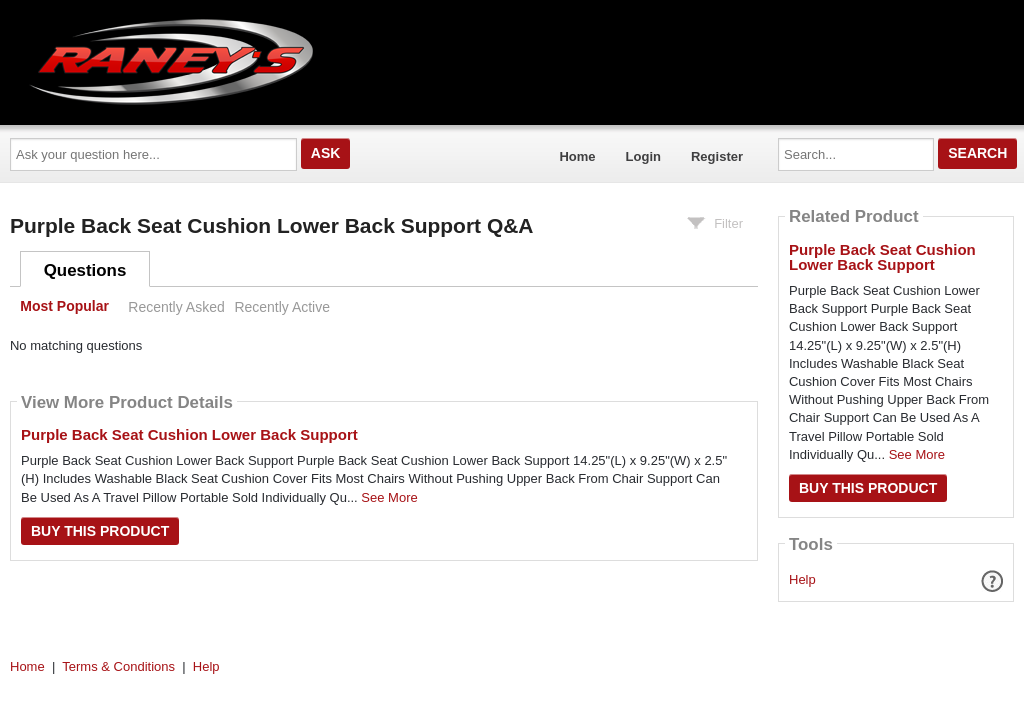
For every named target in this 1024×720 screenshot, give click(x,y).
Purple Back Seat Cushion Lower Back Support (189, 434)
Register (717, 156)
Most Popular (64, 307)
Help (802, 579)
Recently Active (282, 307)
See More (389, 497)
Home (577, 156)
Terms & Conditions (118, 666)
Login (643, 156)
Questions (85, 270)
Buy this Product (100, 531)
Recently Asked (176, 307)
